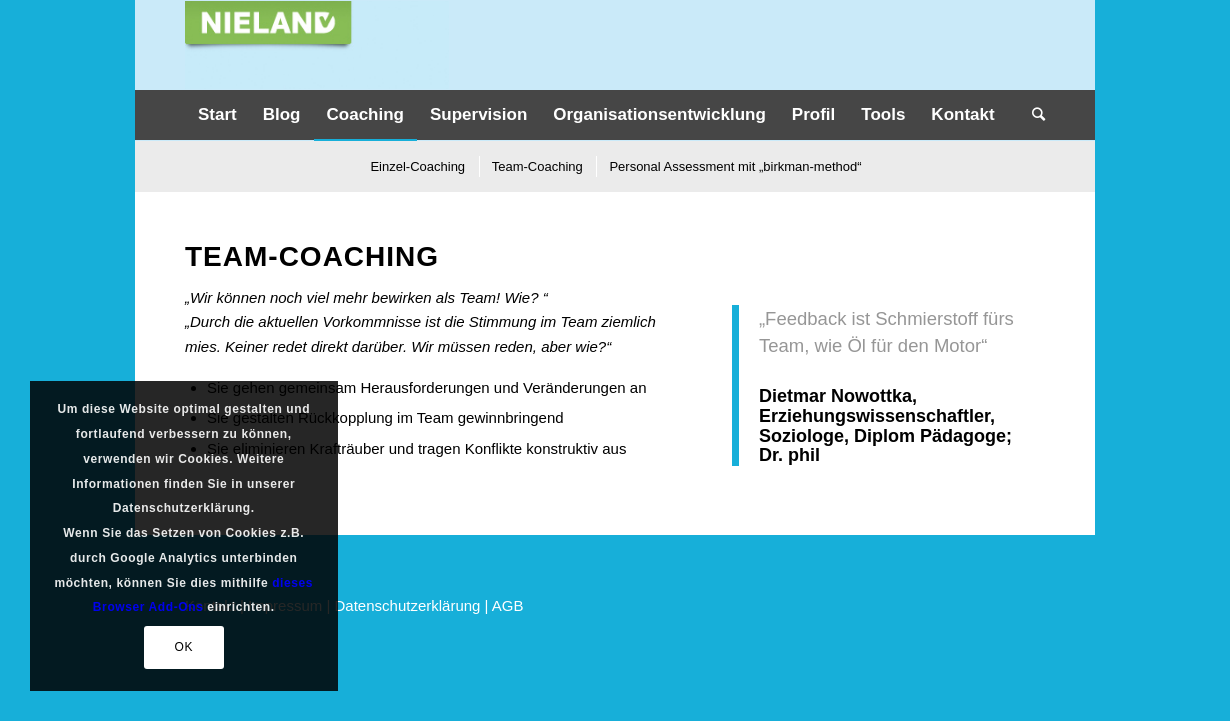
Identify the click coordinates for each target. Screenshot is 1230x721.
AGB (508, 605)
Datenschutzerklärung (408, 605)
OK (183, 647)
